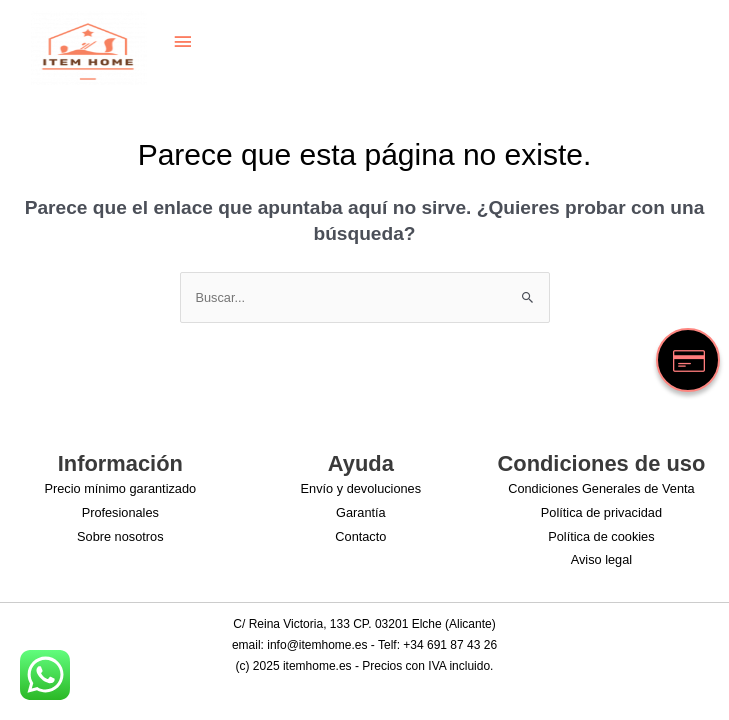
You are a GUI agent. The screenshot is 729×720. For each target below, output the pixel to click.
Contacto (360, 536)
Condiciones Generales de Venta (601, 488)
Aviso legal (601, 559)
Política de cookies (601, 536)
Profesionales (120, 512)
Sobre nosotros (120, 536)
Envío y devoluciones (361, 488)
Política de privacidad (601, 512)
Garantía (361, 512)
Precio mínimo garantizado (120, 488)
